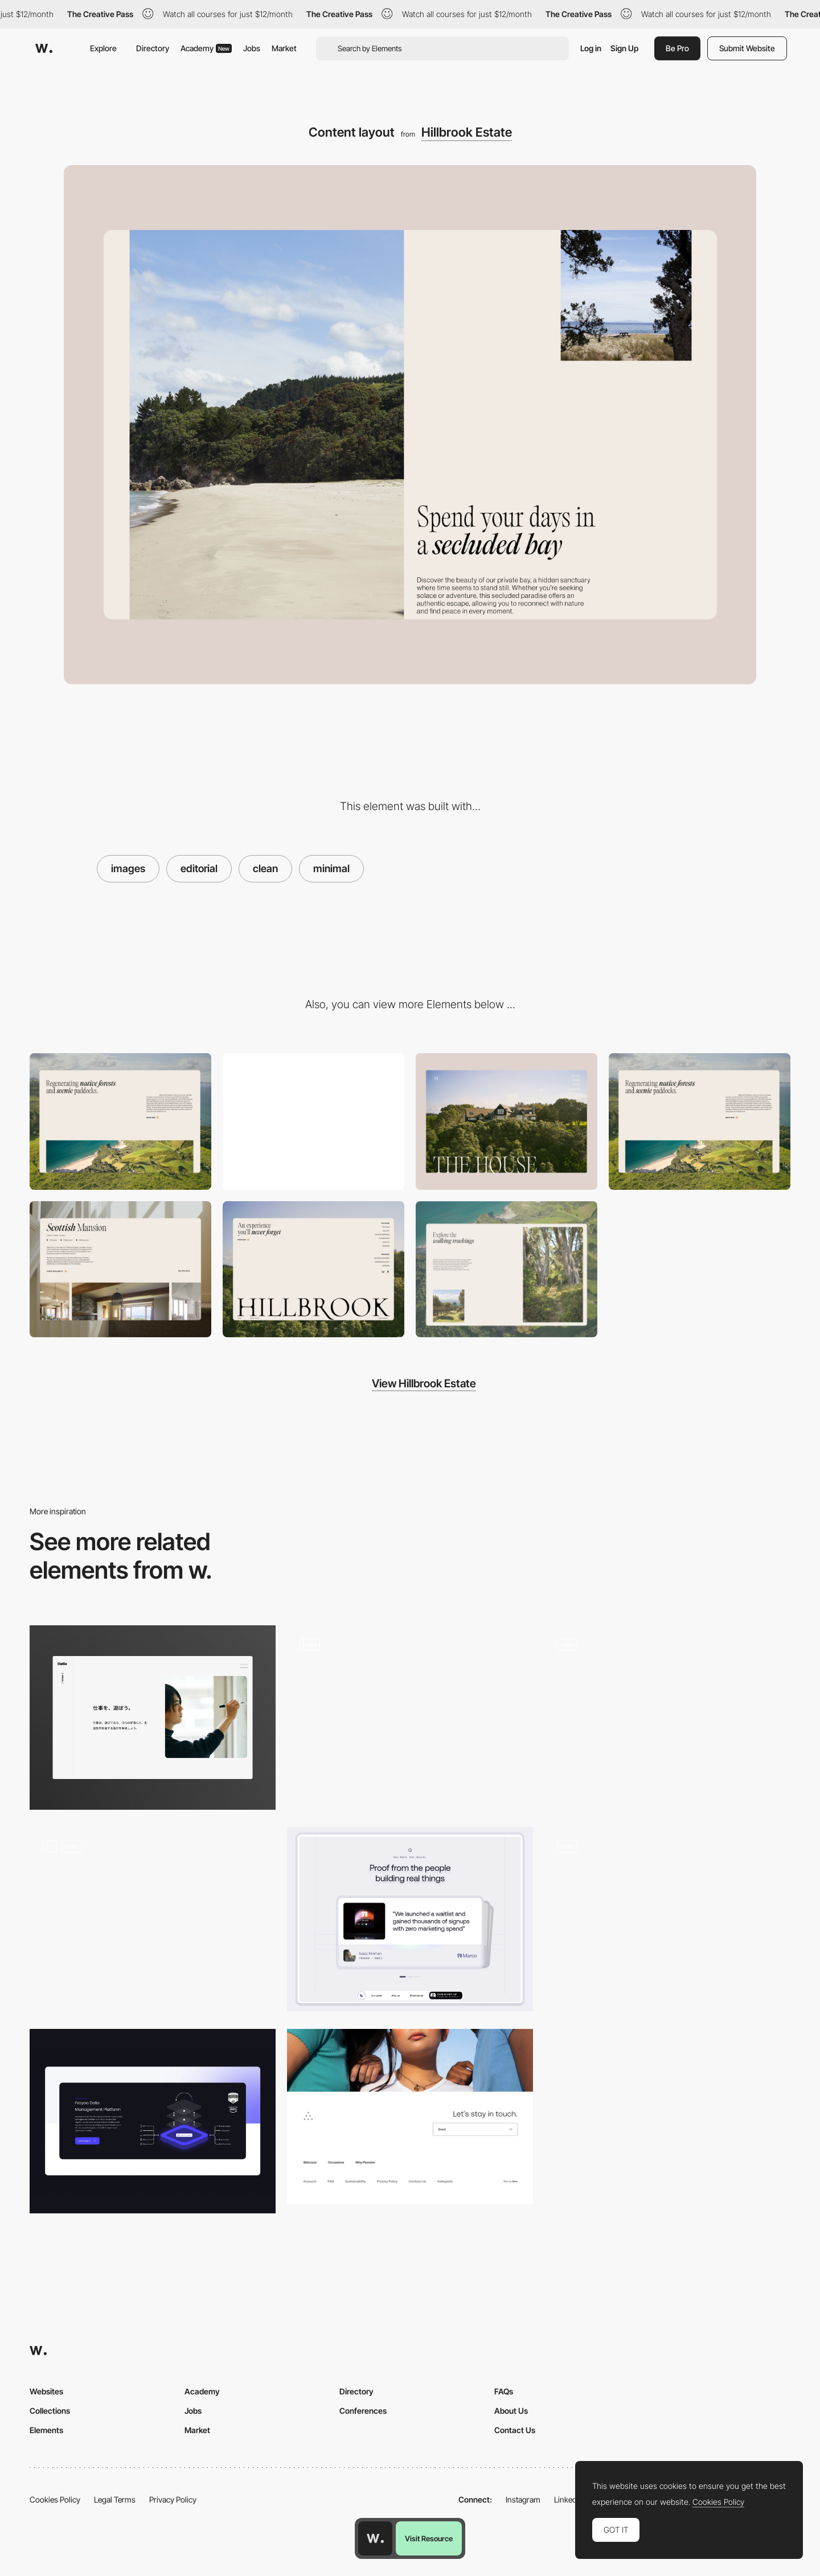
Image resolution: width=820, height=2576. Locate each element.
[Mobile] (313, 1121)
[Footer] (313, 1269)
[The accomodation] (120, 1269)
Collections (50, 2410)
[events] (667, 1717)
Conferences (363, 2410)
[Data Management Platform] (153, 2121)
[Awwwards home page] (375, 2538)
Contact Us (514, 2430)
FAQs (503, 2391)
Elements (46, 2430)
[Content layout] (699, 1121)
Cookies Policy (55, 2499)
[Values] (153, 1717)
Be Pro (677, 48)
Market (284, 48)
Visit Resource (429, 2538)
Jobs (251, 48)
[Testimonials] (410, 1919)
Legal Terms (115, 2499)
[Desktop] (120, 1121)
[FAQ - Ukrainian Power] (667, 1919)
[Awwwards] (43, 48)
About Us (511, 2410)
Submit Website (747, 48)
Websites (46, 2391)
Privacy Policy (172, 2499)
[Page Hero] (506, 1121)
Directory (152, 48)
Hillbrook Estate (466, 132)
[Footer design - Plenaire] (410, 2117)
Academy (206, 48)
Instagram (523, 2499)
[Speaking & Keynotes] (153, 1919)
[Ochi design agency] (410, 1717)
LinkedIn (568, 2499)
